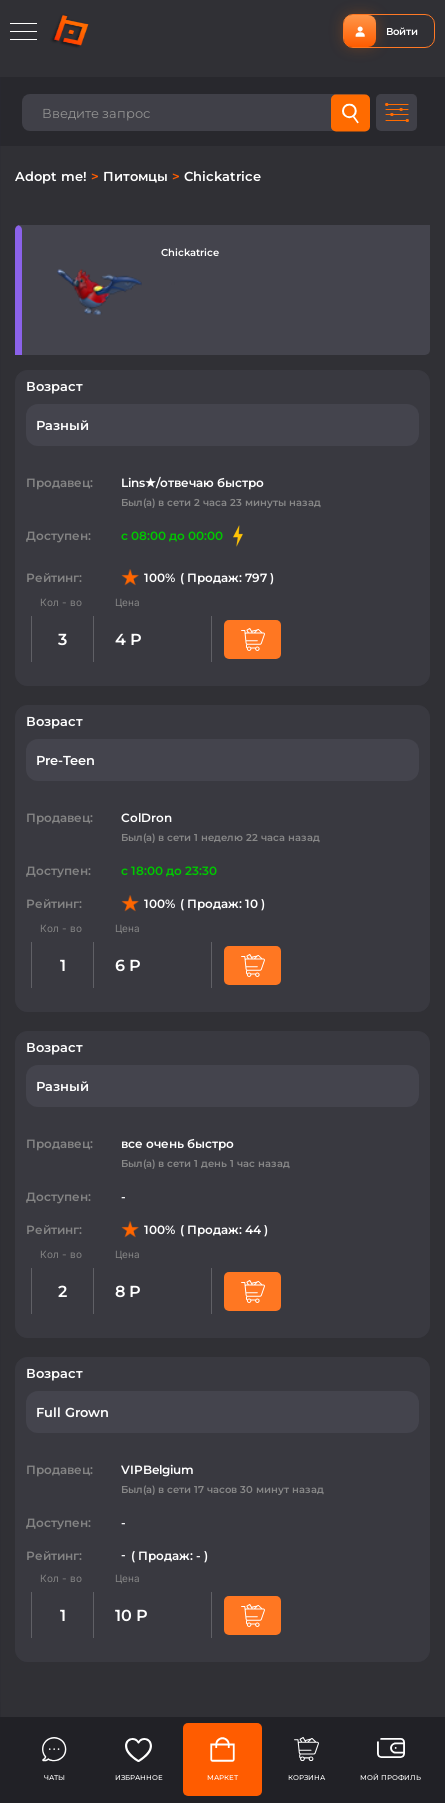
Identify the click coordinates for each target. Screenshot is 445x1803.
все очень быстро (177, 1143)
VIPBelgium (157, 1469)
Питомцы (137, 176)
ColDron (146, 817)
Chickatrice (222, 176)
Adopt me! (53, 176)
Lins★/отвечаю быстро (192, 482)
